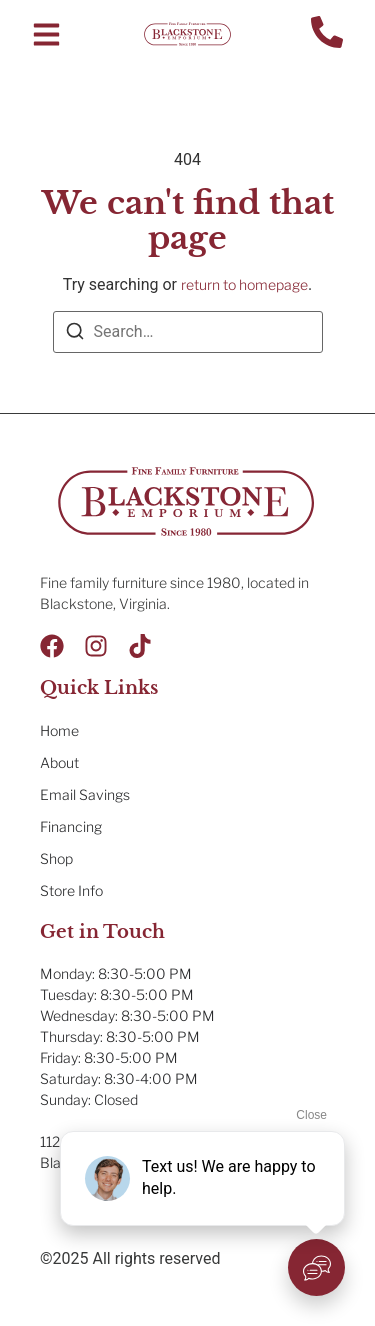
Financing (71, 826)
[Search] (75, 334)
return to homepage (244, 284)
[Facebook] (52, 646)
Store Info (71, 890)
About (59, 762)
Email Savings (85, 794)
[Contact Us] (327, 34)
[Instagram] (96, 646)
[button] (46, 34)
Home (59, 730)
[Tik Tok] (140, 646)
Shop (56, 858)
